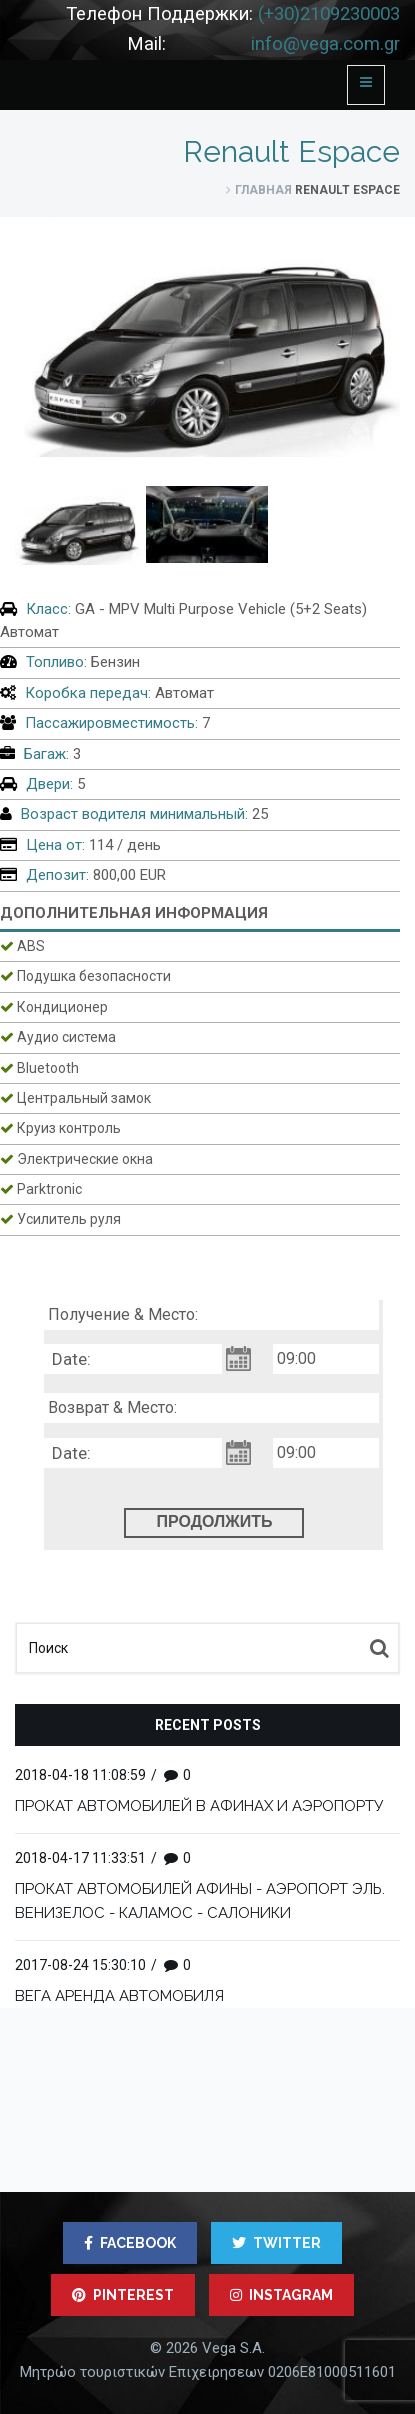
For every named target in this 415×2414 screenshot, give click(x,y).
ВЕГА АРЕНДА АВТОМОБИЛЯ (119, 1996)
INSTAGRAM (281, 2295)
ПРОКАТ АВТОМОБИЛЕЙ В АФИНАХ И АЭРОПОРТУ (199, 1806)
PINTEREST (123, 2295)
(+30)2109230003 (329, 14)
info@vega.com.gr (325, 44)
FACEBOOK (130, 2243)
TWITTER (276, 2243)
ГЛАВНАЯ (263, 190)
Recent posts (208, 1725)
